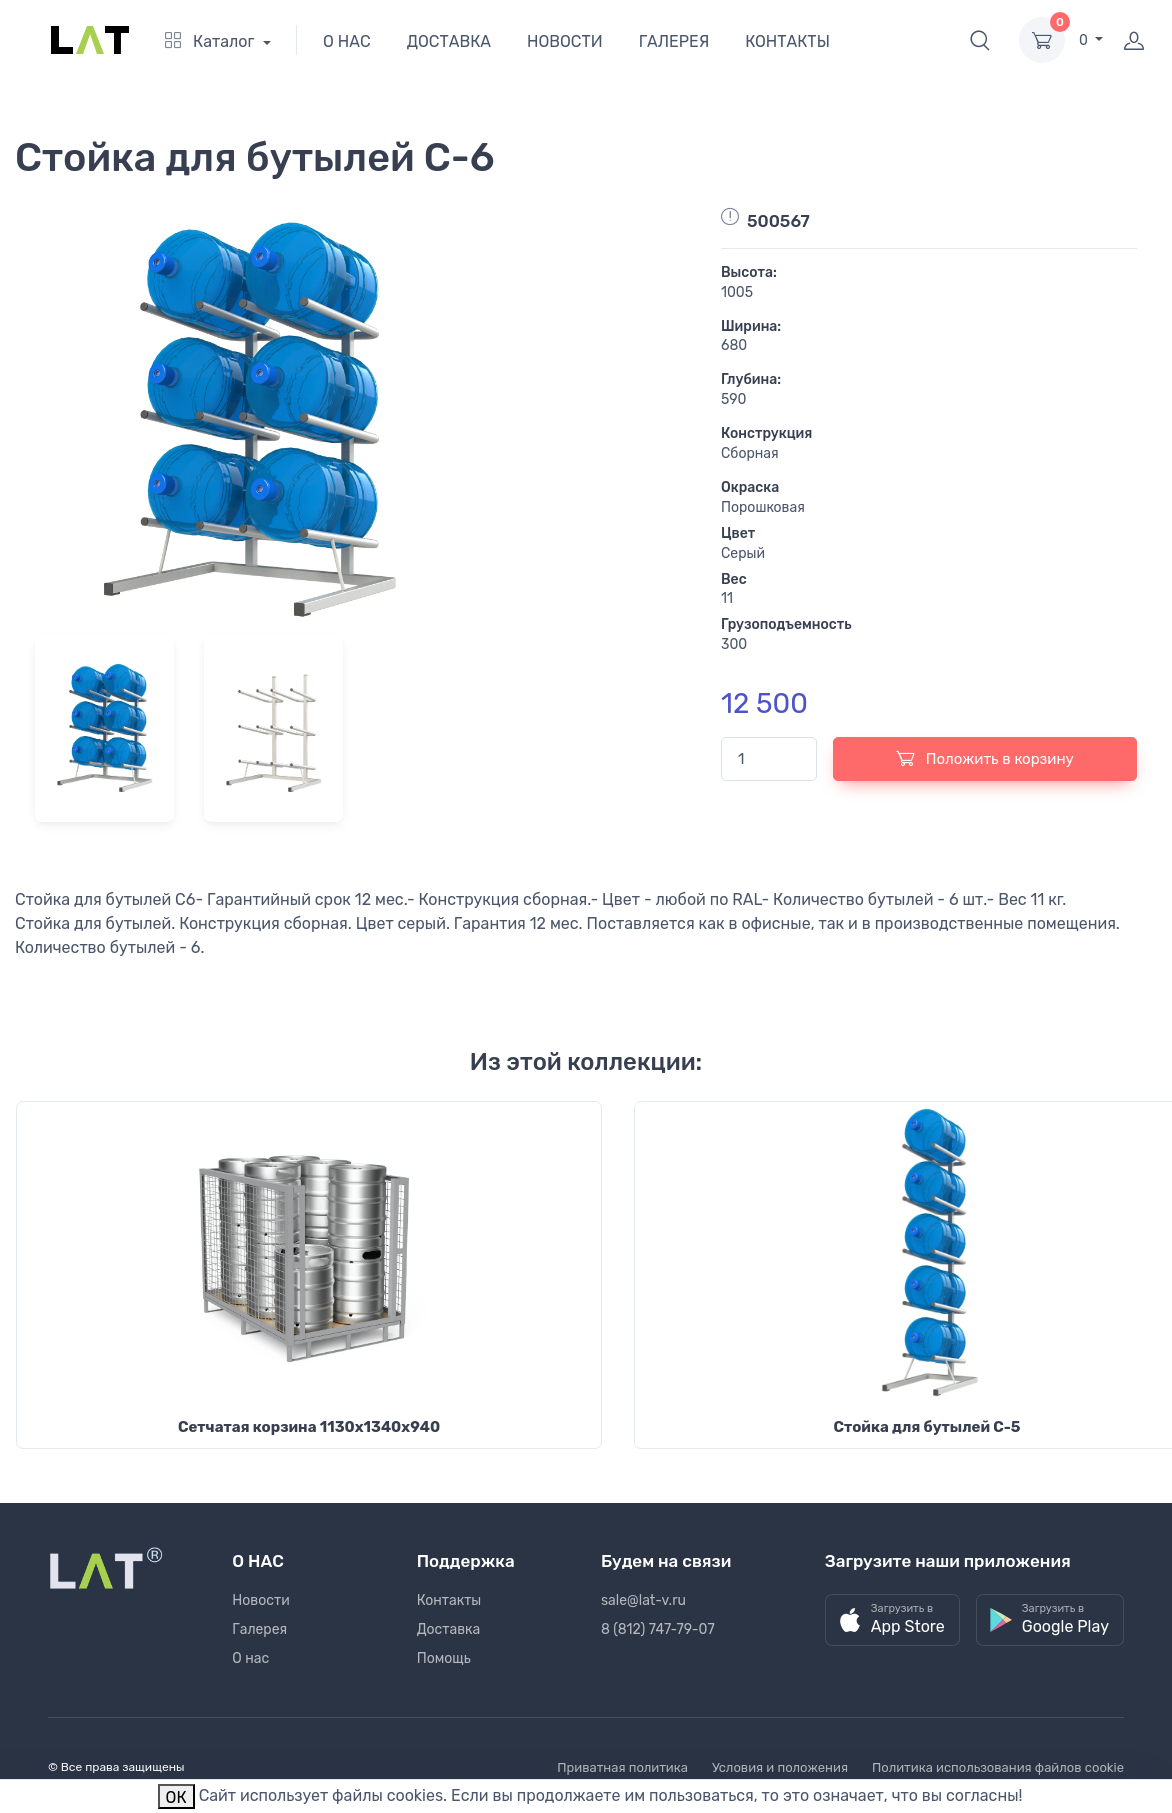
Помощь (444, 1658)
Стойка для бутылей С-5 (926, 1427)
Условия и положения (780, 1767)
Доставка (449, 1629)
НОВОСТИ (565, 41)
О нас (250, 1658)
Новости (260, 1600)
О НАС (347, 41)
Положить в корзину (985, 758)
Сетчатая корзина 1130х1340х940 (309, 1427)
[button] (980, 40)
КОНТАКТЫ (787, 41)
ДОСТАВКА (449, 41)
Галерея (259, 1629)
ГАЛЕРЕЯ (674, 41)
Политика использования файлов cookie (998, 1767)
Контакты (449, 1600)
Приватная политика (622, 1767)
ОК (176, 1797)
